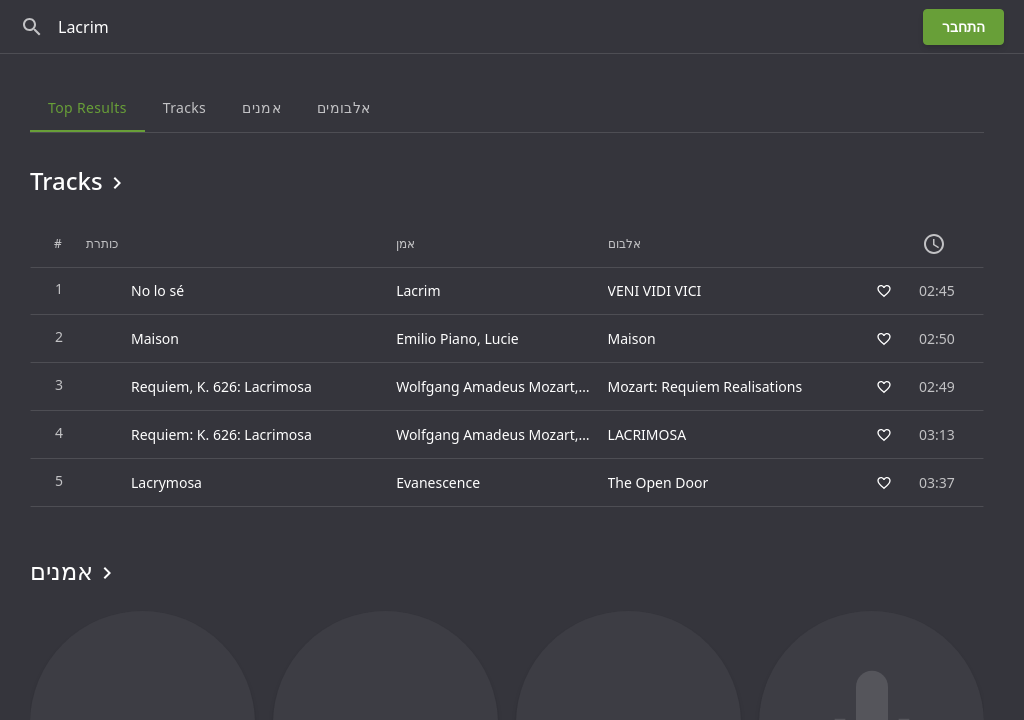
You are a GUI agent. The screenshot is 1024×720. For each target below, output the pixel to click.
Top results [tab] (87, 107)
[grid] (507, 364)
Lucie (501, 338)
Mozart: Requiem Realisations (705, 386)
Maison (632, 338)
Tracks (79, 181)
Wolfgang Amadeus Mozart (485, 386)
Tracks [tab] (184, 107)
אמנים (74, 571)
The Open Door (658, 482)
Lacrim (418, 290)
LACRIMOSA (647, 434)
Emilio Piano (436, 338)
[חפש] (32, 27)
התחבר (963, 26)
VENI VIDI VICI (655, 290)
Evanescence (438, 482)
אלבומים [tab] (343, 107)
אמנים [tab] (261, 107)
